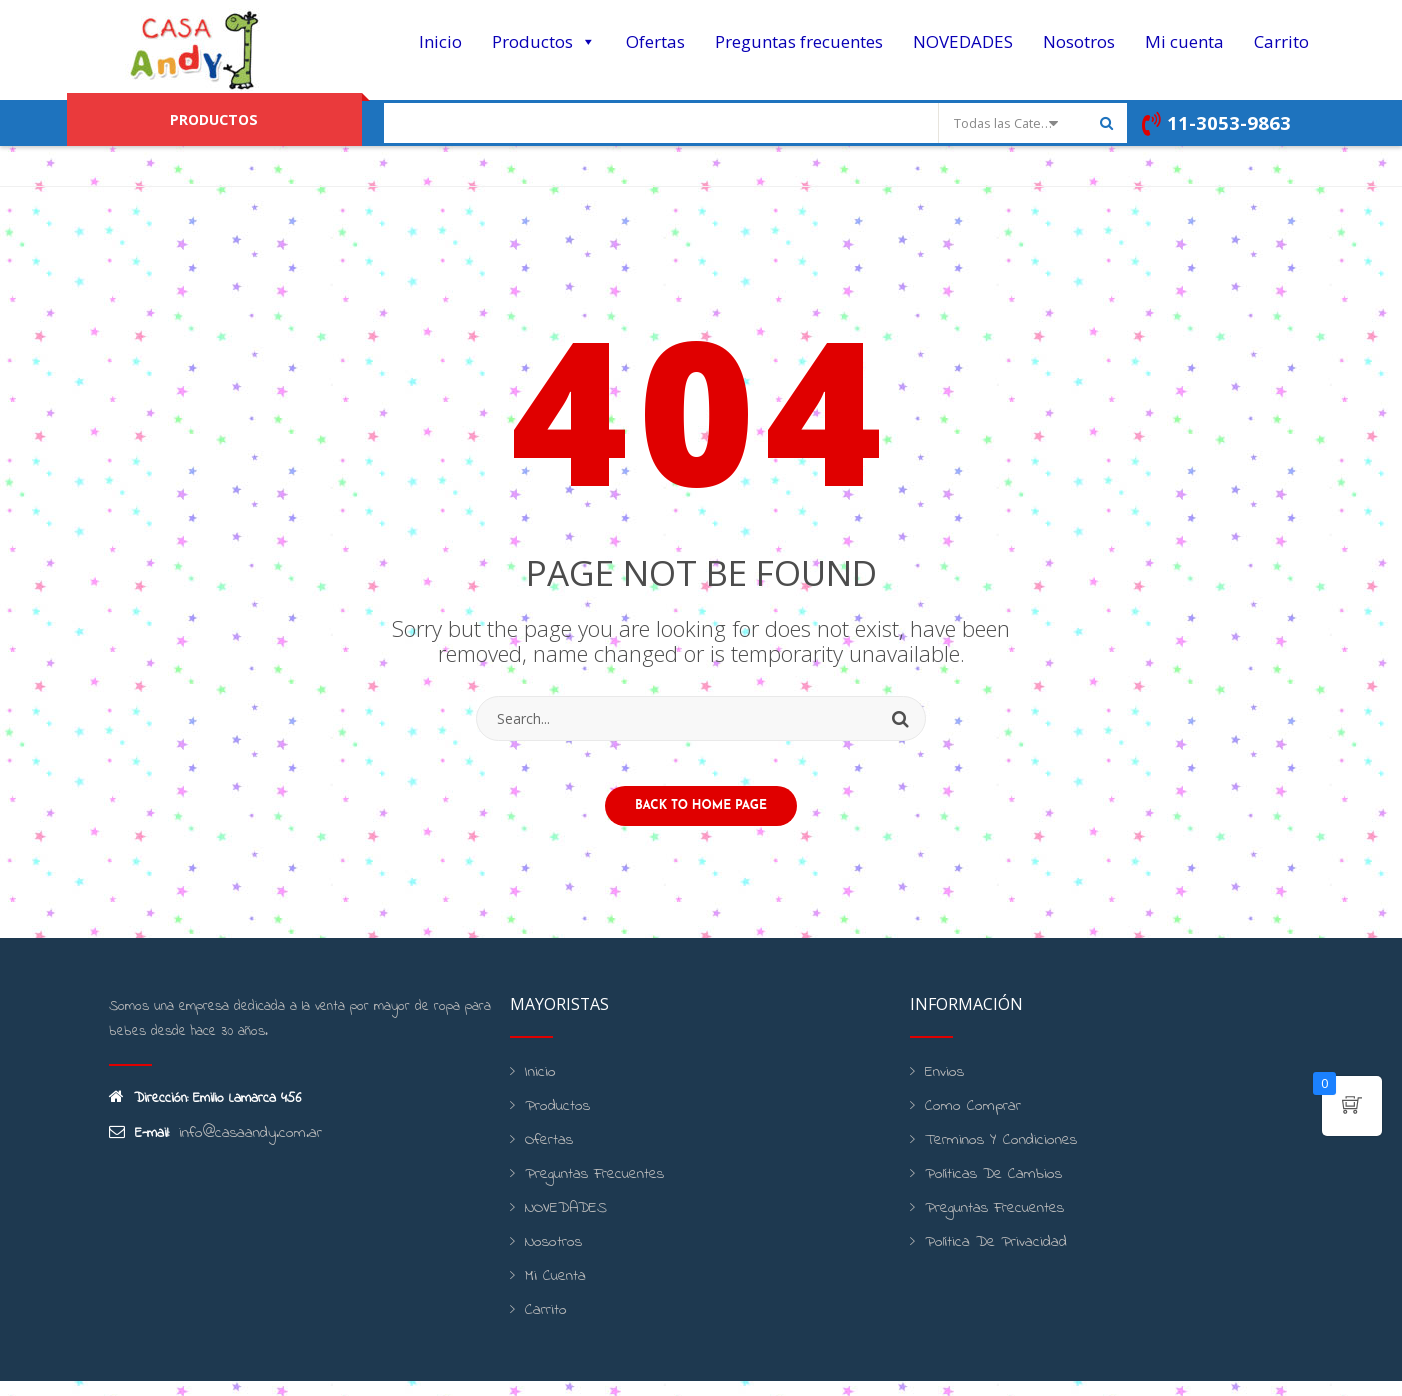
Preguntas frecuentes (799, 41)
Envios (941, 1087)
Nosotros (1079, 41)
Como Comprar (966, 1121)
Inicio (440, 41)
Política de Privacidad (986, 1257)
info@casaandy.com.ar (242, 1148)
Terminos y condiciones (991, 1155)
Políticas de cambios (985, 1189)
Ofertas (655, 41)
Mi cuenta (1184, 41)
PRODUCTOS (214, 119)
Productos (544, 42)
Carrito (1281, 41)
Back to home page (701, 821)
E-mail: (139, 1148)
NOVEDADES (963, 41)
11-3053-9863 (1213, 123)
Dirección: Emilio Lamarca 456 (205, 1113)
